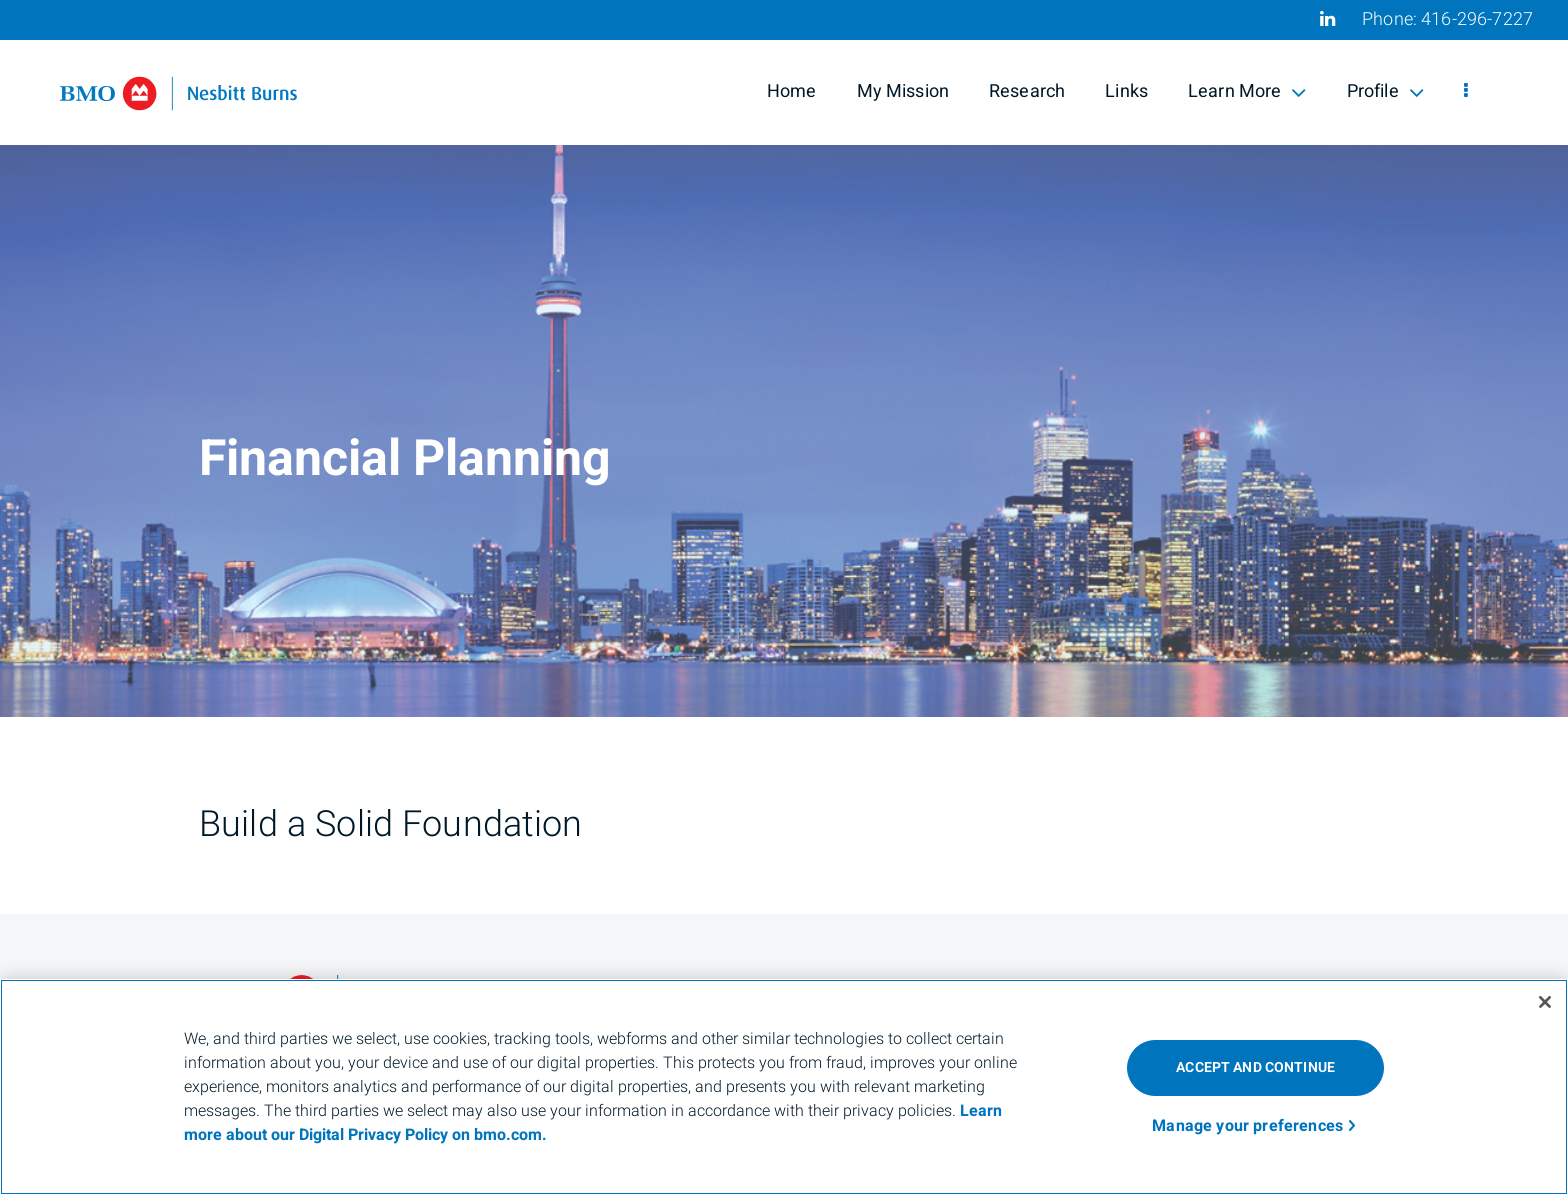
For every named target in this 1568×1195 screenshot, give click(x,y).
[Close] (1545, 1002)
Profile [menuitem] (1385, 91)
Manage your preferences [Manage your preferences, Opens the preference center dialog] (1247, 1126)
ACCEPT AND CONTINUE (1255, 1067)
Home (792, 91)
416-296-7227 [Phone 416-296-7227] (1477, 19)
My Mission (903, 91)
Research (1027, 91)
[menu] (1466, 92)
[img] (784, 358)
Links (1126, 91)
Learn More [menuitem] (1247, 91)
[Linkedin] (1327, 19)
